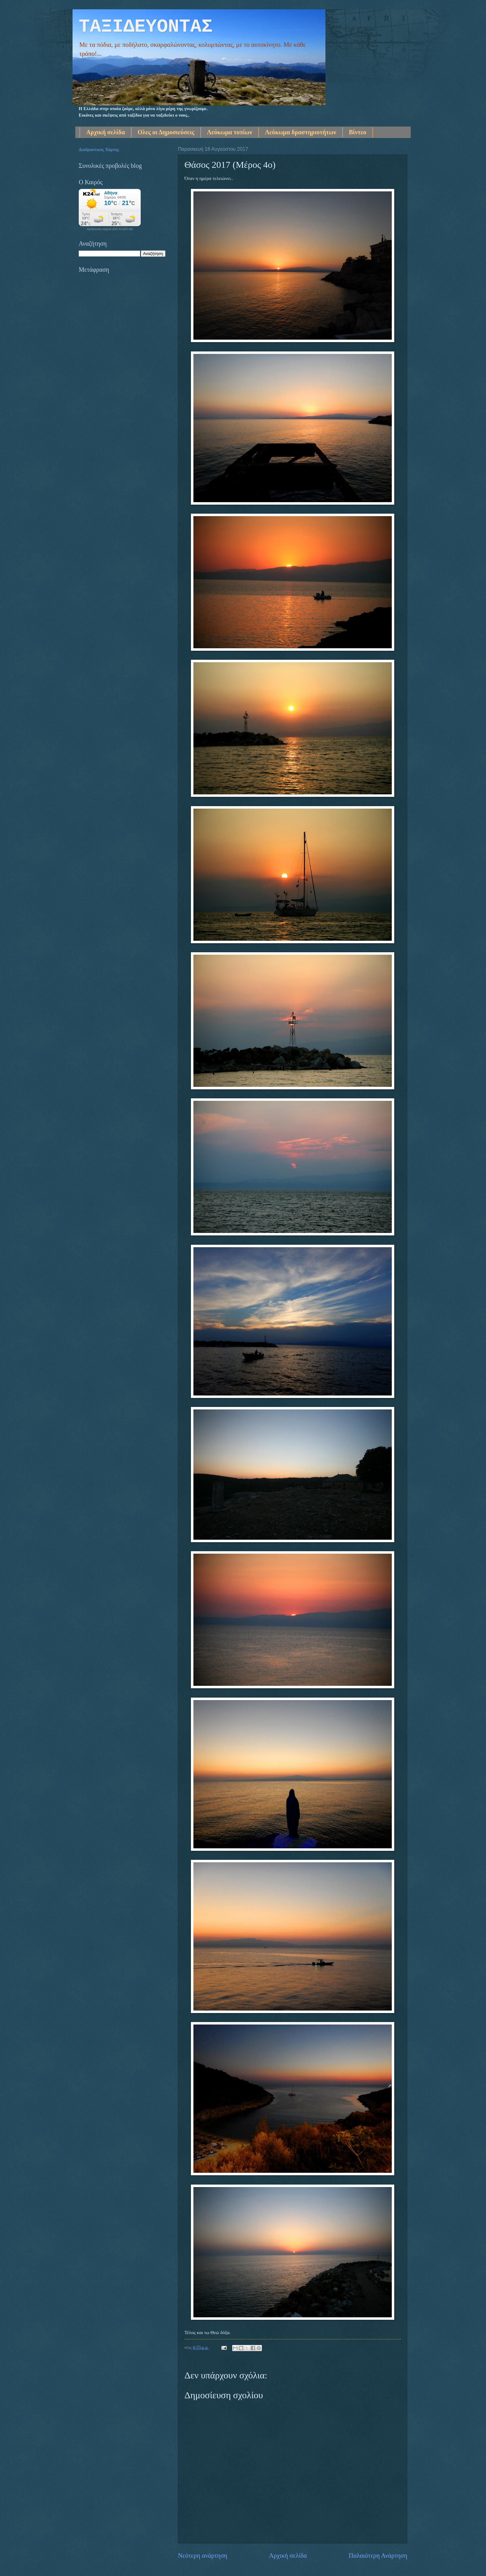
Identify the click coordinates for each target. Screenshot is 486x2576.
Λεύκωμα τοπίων (229, 132)
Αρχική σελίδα (105, 132)
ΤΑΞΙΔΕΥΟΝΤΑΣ (146, 26)
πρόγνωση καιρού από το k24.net (110, 229)
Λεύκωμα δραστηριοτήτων (300, 132)
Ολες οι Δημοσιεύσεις (166, 132)
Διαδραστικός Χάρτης (99, 149)
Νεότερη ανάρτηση (202, 2555)
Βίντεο (357, 132)
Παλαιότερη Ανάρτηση (378, 2555)
